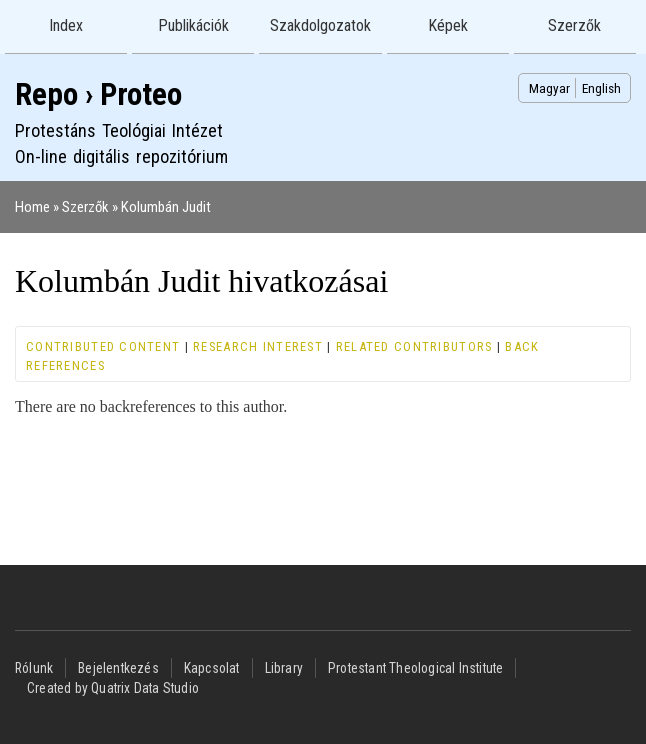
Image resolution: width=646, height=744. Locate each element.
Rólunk (34, 668)
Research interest (258, 346)
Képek (448, 25)
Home (32, 207)
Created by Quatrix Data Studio (113, 688)
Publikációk (193, 25)
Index (66, 25)
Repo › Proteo (98, 94)
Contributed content (103, 346)
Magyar (549, 88)
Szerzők (574, 25)
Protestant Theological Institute (415, 668)
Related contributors (414, 346)
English (601, 88)
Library (284, 668)
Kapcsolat (212, 668)
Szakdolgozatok (320, 25)
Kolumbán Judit (166, 207)
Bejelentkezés (118, 668)
